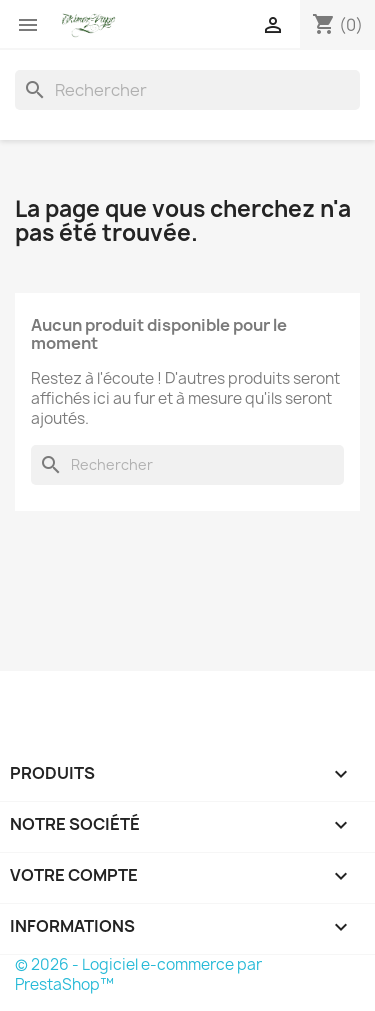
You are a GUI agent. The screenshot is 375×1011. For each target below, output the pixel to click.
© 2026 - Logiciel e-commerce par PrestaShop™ (138, 974)
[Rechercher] (187, 90)
